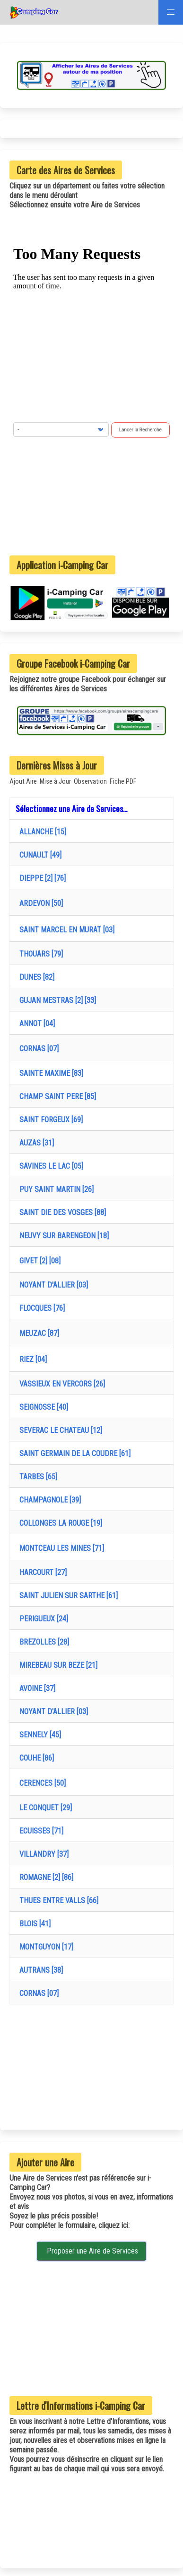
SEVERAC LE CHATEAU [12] (59, 1430)
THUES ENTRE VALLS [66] (57, 1900)
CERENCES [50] (41, 1783)
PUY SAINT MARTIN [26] (55, 1189)
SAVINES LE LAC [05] (49, 1166)
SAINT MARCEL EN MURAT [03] (65, 929)
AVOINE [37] (35, 1688)
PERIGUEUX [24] (42, 1618)
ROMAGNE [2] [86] (44, 1877)
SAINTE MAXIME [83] (49, 1073)
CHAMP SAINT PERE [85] (56, 1096)
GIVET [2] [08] (38, 1260)
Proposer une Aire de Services (91, 2250)
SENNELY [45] (38, 1734)
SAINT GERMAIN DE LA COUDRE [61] (73, 1453)
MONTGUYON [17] (44, 1946)
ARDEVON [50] (39, 903)
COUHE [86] (35, 1757)
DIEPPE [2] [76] (41, 878)
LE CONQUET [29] (44, 1807)
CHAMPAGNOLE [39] (48, 1499)
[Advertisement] (92, 496)
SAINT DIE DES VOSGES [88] (61, 1212)
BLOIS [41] (33, 1923)
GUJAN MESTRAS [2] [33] (56, 1000)
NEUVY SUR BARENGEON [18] (62, 1235)
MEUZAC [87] (37, 1333)
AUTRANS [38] (39, 1970)
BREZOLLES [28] (42, 1641)
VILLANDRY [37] (42, 1854)
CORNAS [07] (37, 1048)
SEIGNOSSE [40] (42, 1407)
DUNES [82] (35, 977)
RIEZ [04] (31, 1359)
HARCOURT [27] (41, 1572)
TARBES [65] (36, 1476)
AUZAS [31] (35, 1142)
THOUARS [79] (39, 953)
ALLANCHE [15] (41, 831)
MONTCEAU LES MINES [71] (60, 1548)
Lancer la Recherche (140, 429)
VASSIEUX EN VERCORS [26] (60, 1383)
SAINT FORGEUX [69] (49, 1119)
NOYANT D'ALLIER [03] (52, 1284)
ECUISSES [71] (39, 1830)
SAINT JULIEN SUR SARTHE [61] (67, 1595)
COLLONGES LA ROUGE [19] (59, 1523)
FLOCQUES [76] (40, 1308)
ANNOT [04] (35, 1023)
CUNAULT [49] (38, 854)
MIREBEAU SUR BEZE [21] (56, 1665)
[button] (170, 12)
